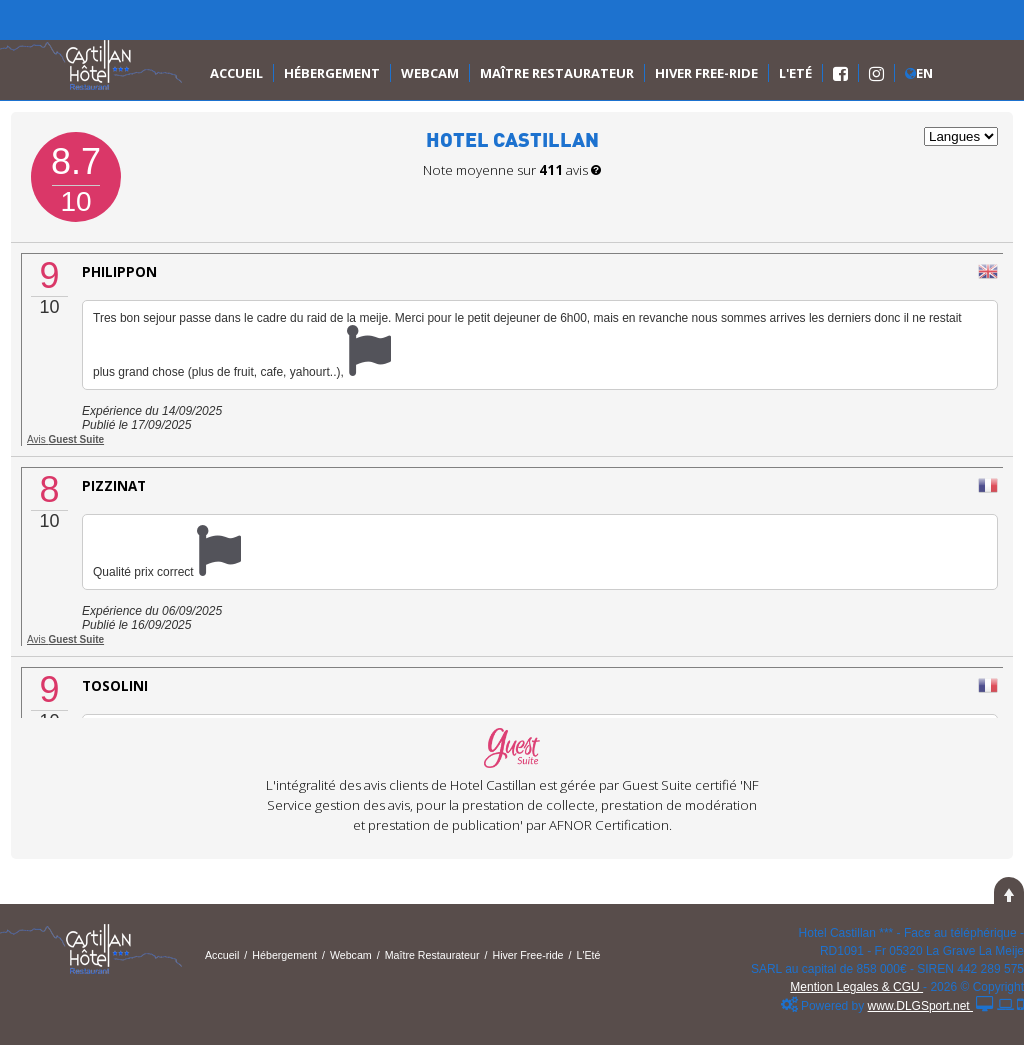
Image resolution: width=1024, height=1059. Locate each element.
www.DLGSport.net (920, 1006)
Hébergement (332, 73)
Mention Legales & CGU (856, 987)
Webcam (430, 73)
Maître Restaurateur (557, 73)
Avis (65, 439)
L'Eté (795, 73)
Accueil (236, 73)
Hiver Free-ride (706, 73)
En (919, 73)
